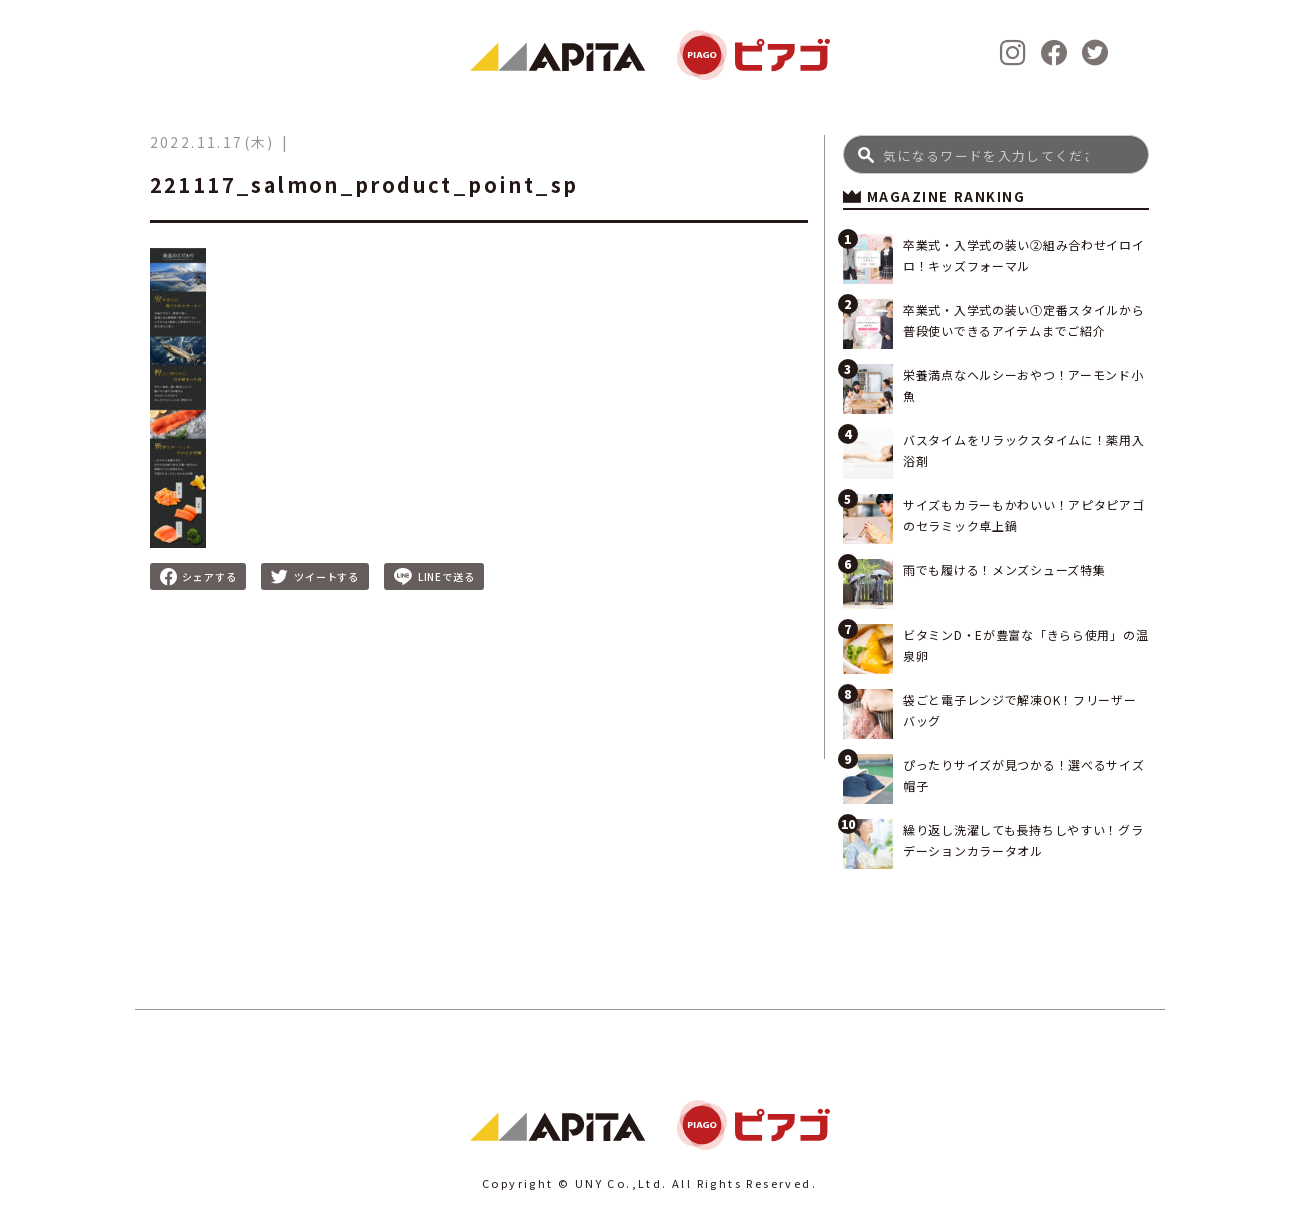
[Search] (996, 154)
